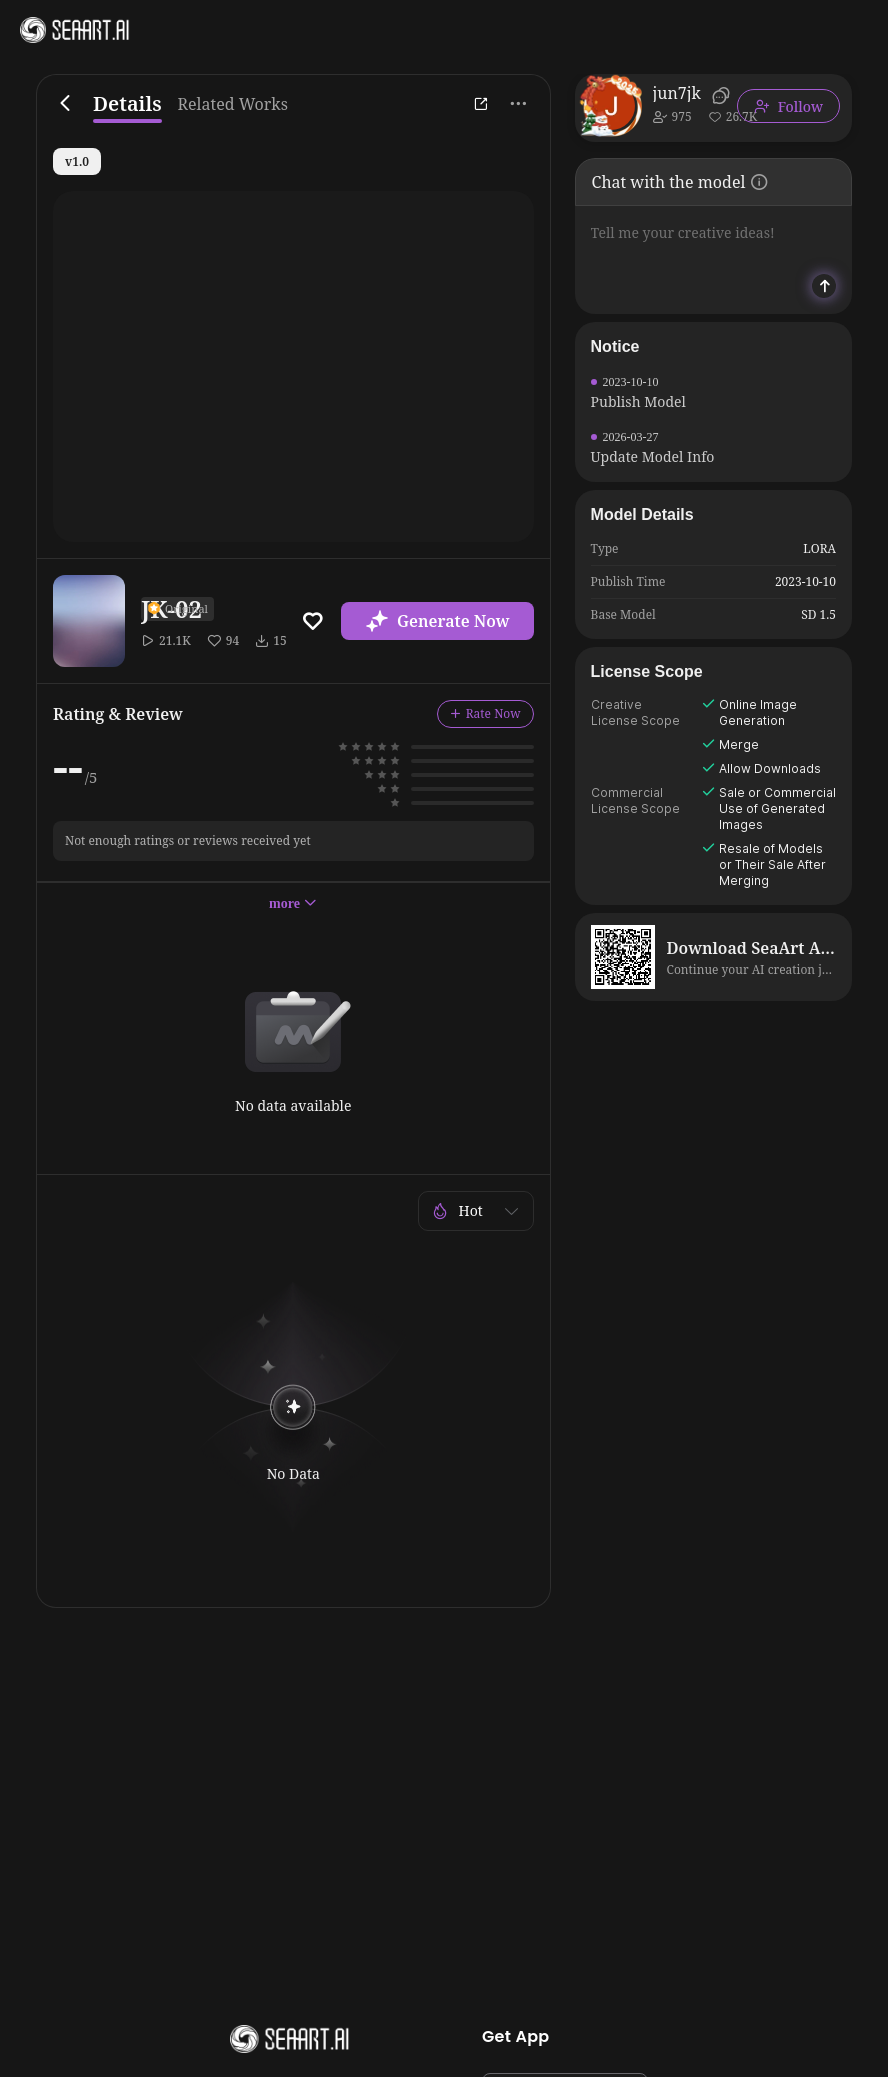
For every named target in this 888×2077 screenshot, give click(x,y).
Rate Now (485, 713)
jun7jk (677, 93)
